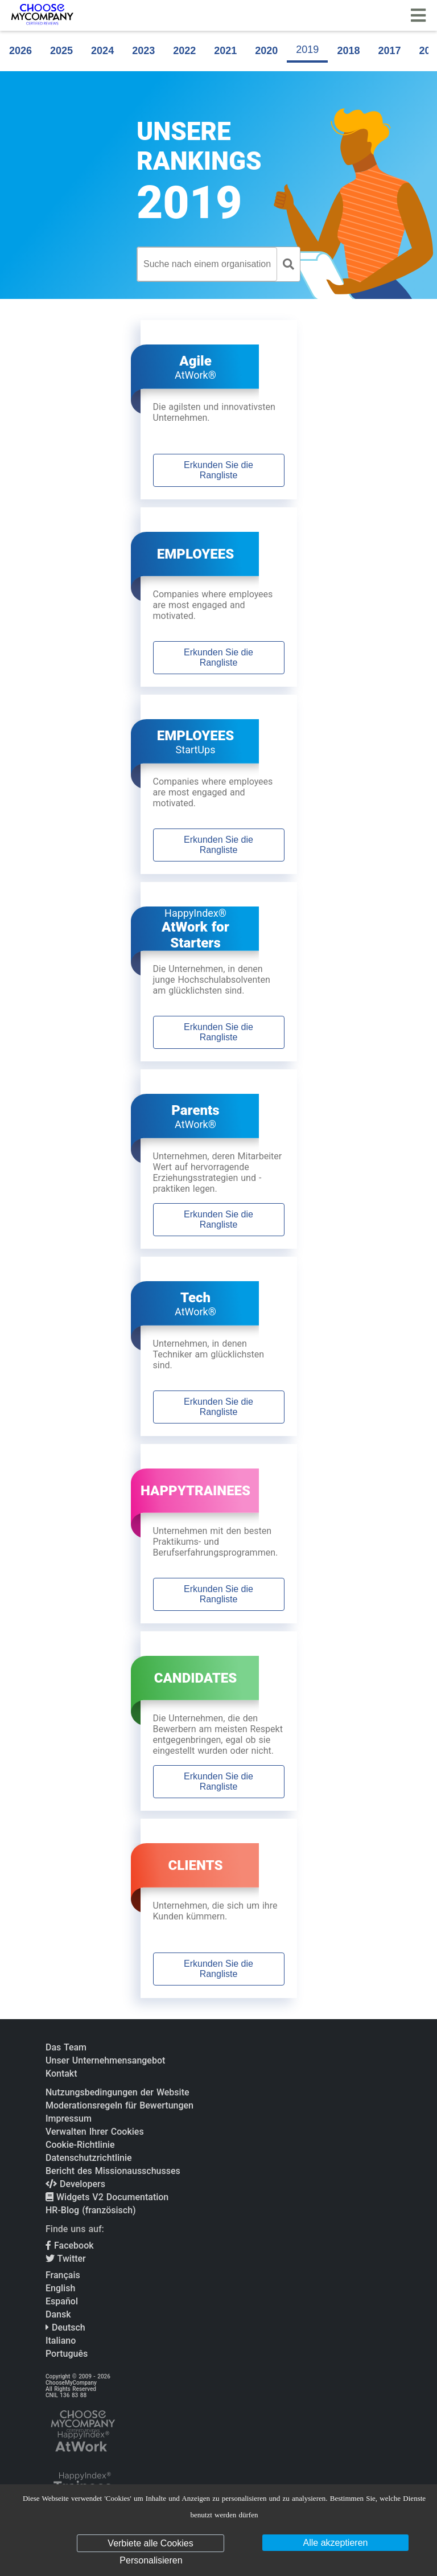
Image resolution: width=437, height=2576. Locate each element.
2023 (143, 50)
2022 (184, 50)
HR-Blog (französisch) (91, 2210)
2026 (20, 50)
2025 (61, 50)
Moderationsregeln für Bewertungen (119, 2105)
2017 (389, 50)
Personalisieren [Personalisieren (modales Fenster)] (150, 2560)
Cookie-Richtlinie (80, 2144)
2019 (307, 49)
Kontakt (61, 2073)
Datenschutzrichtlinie (89, 2157)
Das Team (66, 2047)
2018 (348, 50)
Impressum (69, 2118)
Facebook (70, 2245)
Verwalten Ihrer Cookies (95, 2131)
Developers (75, 2184)
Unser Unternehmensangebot (105, 2060)
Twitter (66, 2258)
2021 (225, 50)
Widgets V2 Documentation (107, 2197)
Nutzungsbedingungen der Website (117, 2092)
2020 (266, 50)
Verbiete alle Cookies (150, 2543)
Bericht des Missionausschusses (113, 2170)
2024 (102, 50)
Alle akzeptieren (335, 2543)
